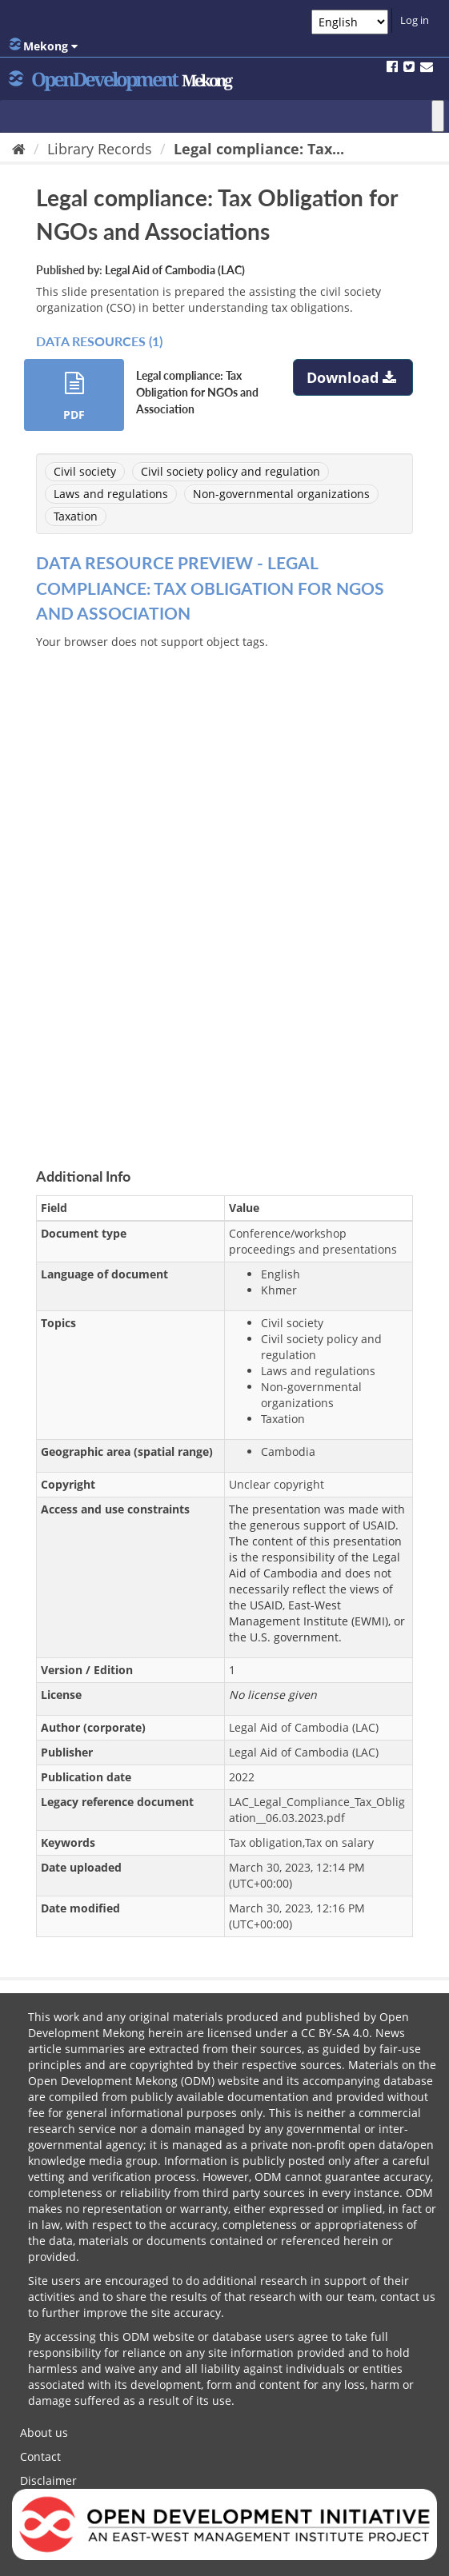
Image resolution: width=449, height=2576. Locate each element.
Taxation (76, 516)
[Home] (19, 148)
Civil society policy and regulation (230, 471)
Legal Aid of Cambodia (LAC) (175, 270)
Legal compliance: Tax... (259, 148)
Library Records (99, 148)
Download (353, 377)
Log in (414, 20)
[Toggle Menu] (437, 116)
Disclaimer (48, 2480)
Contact (40, 2456)
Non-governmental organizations (281, 493)
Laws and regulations (111, 493)
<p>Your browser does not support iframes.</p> (224, 890)
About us (44, 2432)
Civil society (85, 471)
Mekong (43, 46)
